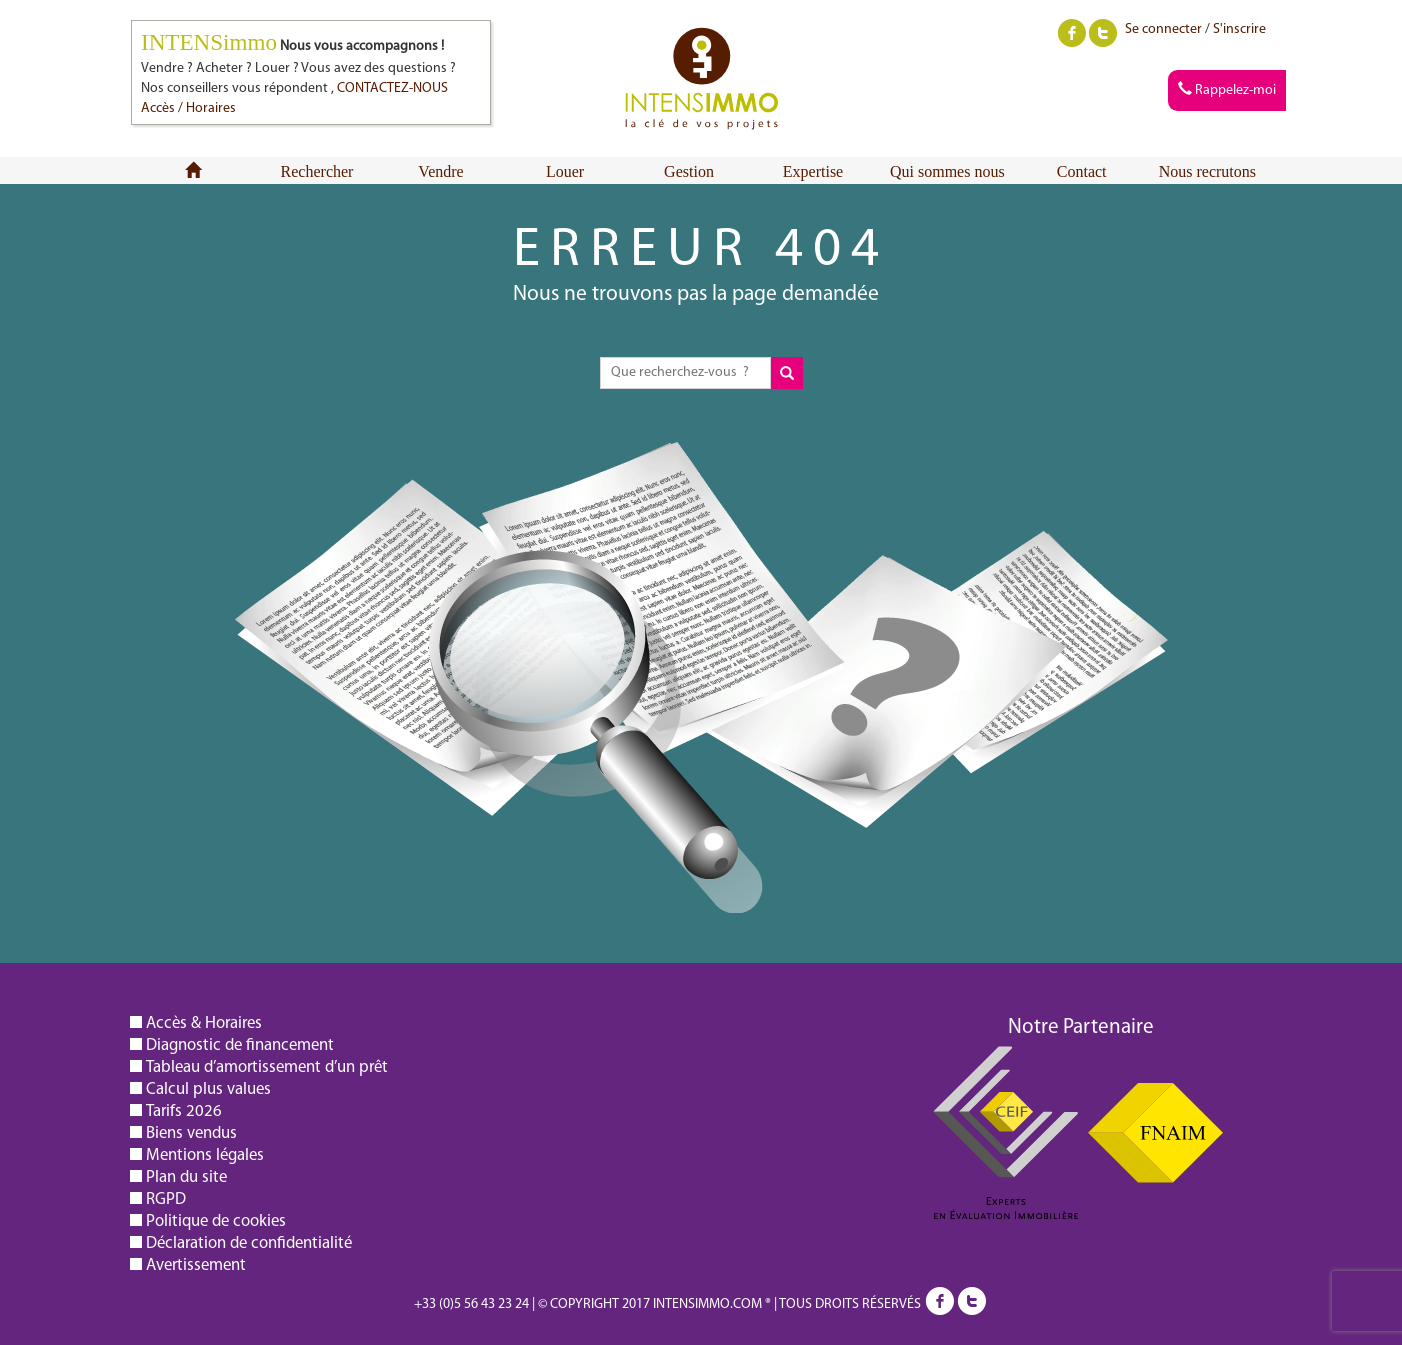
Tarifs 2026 (184, 1110)
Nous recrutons (1207, 171)
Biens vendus (191, 1132)
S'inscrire (1239, 29)
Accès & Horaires (204, 1022)
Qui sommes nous (947, 171)
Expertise (813, 171)
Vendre (440, 171)
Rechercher (317, 171)
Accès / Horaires (188, 108)
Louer (565, 171)
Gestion (689, 171)
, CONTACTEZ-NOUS (389, 88)
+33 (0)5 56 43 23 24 (471, 1304)
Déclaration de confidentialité (249, 1242)
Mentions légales (205, 1154)
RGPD (166, 1198)
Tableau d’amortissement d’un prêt (267, 1066)
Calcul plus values (208, 1088)
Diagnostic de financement (240, 1044)
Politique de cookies (216, 1220)
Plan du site (186, 1176)
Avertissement (196, 1264)
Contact (1082, 171)
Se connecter (1163, 29)
